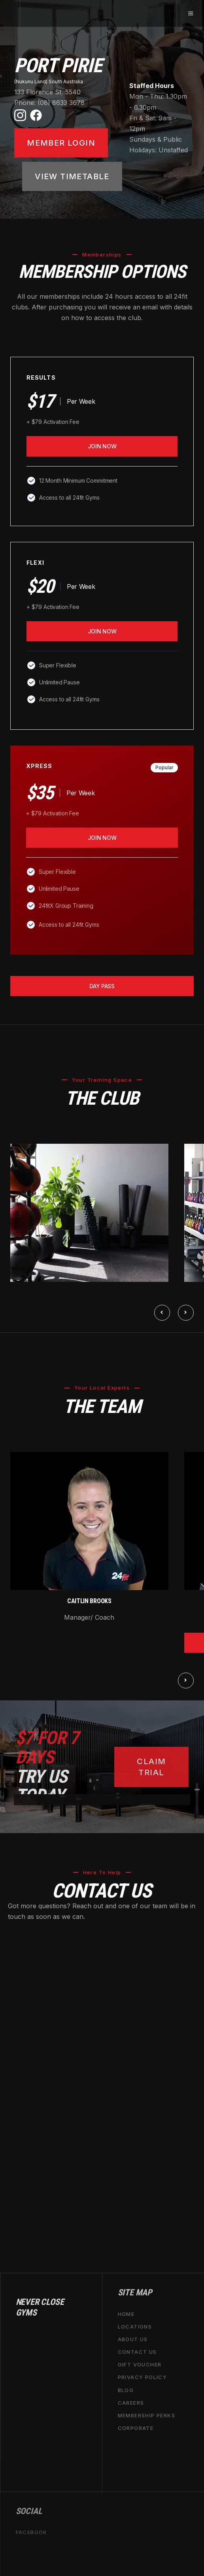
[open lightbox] (89, 1213)
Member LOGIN (61, 143)
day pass (102, 986)
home (126, 2313)
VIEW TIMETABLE (72, 176)
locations (135, 2326)
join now (102, 631)
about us (133, 2339)
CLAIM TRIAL (151, 1767)
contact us (137, 2352)
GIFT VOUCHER (140, 2364)
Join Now (102, 446)
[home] (10, 13)
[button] (190, 13)
